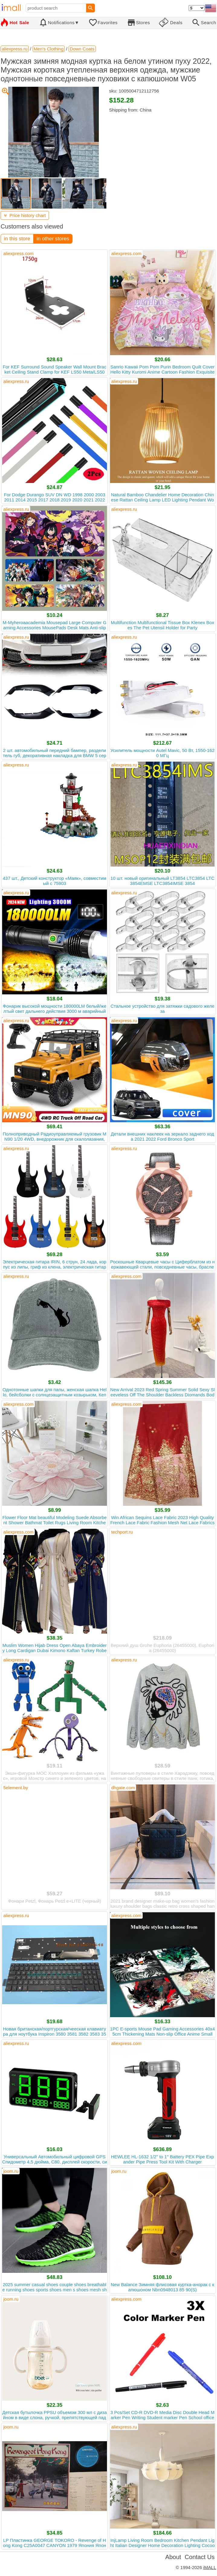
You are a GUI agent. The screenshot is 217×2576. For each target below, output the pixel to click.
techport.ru (122, 1531)
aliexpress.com (18, 253)
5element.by (15, 1787)
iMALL (209, 2567)
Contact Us (200, 2557)
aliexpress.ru (16, 381)
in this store (17, 238)
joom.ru (10, 2171)
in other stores (53, 238)
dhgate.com (123, 1787)
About (173, 2557)
